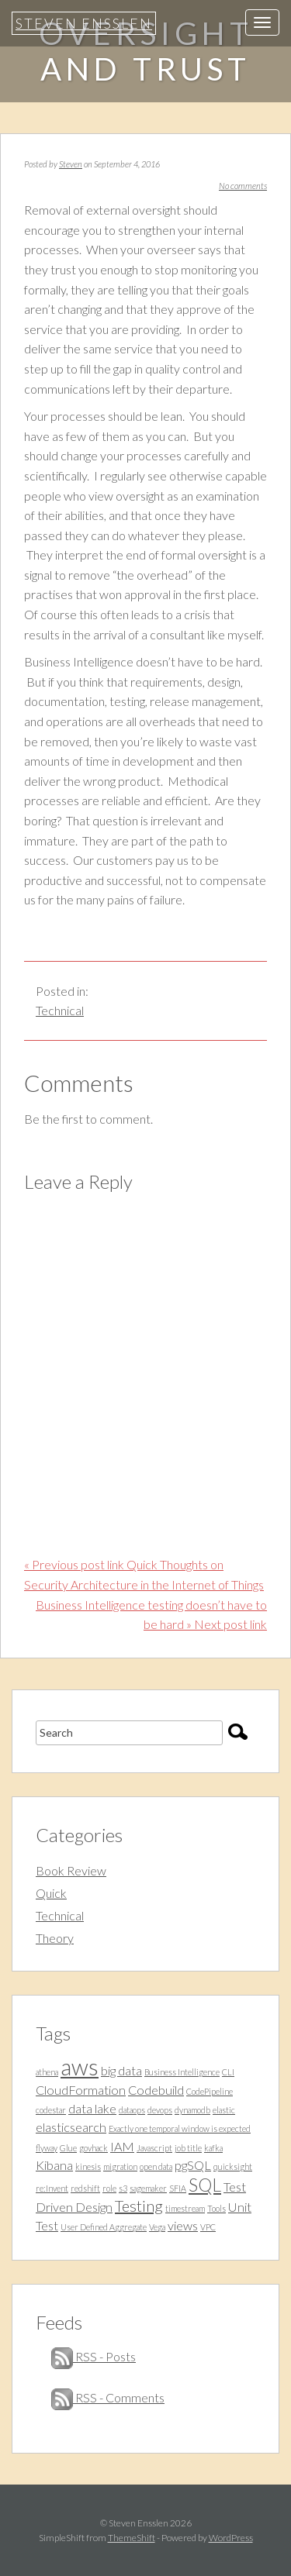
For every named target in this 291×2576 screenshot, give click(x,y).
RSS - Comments (108, 2397)
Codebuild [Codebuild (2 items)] (156, 2089)
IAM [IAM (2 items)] (122, 2146)
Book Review (71, 1870)
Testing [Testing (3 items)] (139, 2205)
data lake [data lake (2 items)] (92, 2108)
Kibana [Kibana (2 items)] (54, 2165)
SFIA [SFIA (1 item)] (177, 2188)
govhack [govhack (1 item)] (93, 2148)
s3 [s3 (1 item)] (123, 2188)
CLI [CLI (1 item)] (228, 2072)
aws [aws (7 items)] (80, 2066)
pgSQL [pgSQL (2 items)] (193, 2165)
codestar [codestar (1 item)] (51, 2110)
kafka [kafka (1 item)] (213, 2148)
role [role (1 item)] (109, 2188)
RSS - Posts (93, 2356)
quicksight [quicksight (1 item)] (232, 2166)
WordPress (231, 2537)
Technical (60, 1010)
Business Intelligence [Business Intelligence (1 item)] (182, 2072)
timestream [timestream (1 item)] (185, 2208)
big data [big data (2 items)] (121, 2070)
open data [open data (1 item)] (156, 2166)
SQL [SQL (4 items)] (205, 2184)
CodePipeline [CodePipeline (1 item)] (209, 2091)
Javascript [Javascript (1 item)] (154, 2148)
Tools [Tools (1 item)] (216, 2208)
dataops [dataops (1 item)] (132, 2110)
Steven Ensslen (84, 23)
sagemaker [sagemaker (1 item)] (148, 2188)
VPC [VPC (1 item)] (208, 2227)
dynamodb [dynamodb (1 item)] (192, 2110)
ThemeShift (131, 2537)
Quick (51, 1893)
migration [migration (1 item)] (120, 2166)
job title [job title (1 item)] (188, 2148)
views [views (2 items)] (183, 2225)
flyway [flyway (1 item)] (46, 2148)
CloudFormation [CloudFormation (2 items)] (81, 2089)
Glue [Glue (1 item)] (68, 2148)
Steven (70, 164)
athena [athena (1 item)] (47, 2072)
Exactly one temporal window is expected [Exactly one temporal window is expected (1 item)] (180, 2128)
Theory (55, 1937)
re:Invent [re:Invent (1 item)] (52, 2188)
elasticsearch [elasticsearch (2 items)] (71, 2127)
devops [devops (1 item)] (159, 2110)
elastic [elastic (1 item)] (224, 2110)
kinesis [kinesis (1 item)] (88, 2166)
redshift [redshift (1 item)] (85, 2188)
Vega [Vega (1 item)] (157, 2227)
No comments (243, 186)
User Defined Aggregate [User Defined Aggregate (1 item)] (104, 2227)
